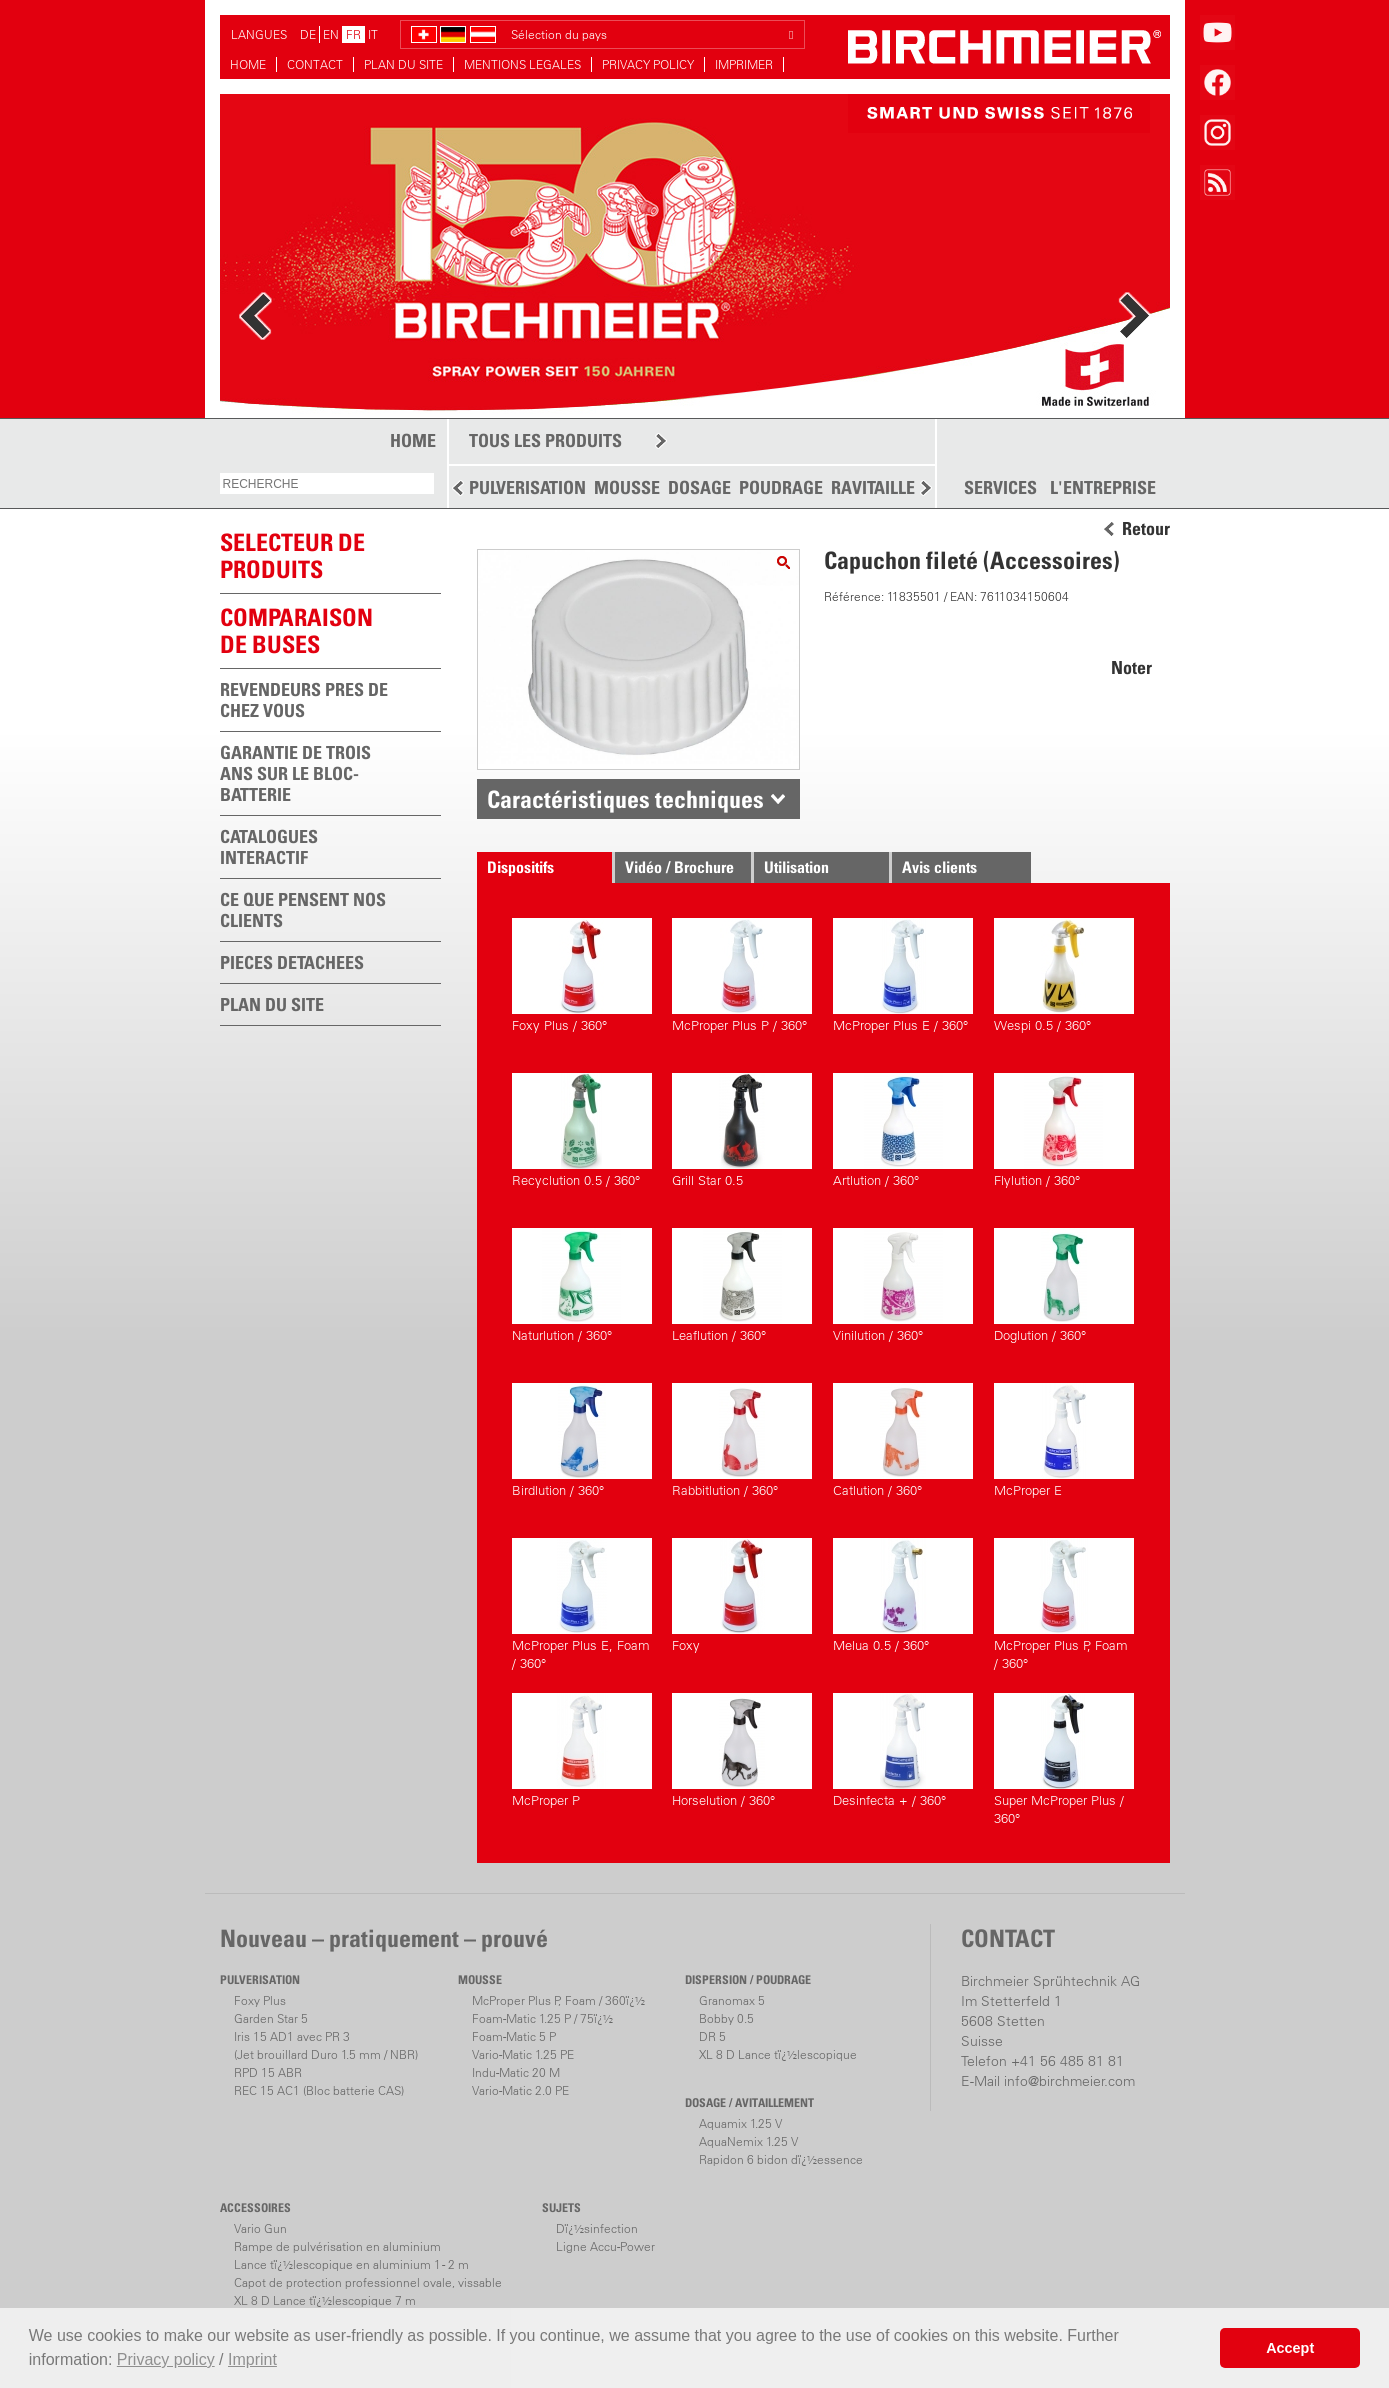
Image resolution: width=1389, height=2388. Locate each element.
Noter (1131, 667)
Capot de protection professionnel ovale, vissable (368, 2282)
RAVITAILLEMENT (895, 487)
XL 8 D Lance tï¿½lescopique (778, 2054)
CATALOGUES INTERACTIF (269, 847)
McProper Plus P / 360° (742, 975)
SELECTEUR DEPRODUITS (292, 555)
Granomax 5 (732, 2000)
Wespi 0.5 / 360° (1064, 975)
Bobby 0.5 (726, 2018)
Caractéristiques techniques (625, 799)
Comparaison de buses (296, 630)
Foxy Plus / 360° (582, 975)
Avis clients (939, 867)
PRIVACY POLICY (648, 64)
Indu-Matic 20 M (516, 2072)
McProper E (1064, 1440)
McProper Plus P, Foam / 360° (1064, 1604)
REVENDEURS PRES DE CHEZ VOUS (304, 700)
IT (373, 34)
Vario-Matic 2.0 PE (520, 2090)
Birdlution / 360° (582, 1440)
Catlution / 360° (903, 1440)
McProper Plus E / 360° (903, 975)
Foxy (742, 1595)
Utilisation (796, 867)
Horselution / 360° (742, 1750)
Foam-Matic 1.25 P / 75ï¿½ (542, 2018)
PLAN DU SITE (403, 64)
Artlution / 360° (903, 1130)
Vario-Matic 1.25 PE (523, 2054)
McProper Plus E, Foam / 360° (582, 1604)
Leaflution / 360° (742, 1285)
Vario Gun (260, 2228)
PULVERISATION (527, 487)
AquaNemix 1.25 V (748, 2141)
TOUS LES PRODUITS (545, 440)
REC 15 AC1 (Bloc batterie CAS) (319, 2090)
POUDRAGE (781, 487)
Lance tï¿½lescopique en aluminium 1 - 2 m (351, 2264)
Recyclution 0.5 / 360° (582, 1130)
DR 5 (712, 2036)
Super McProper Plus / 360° (1064, 1759)
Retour (1146, 529)
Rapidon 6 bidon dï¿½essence (781, 2159)
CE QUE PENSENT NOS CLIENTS (303, 910)
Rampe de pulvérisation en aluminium (337, 2246)
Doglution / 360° (1064, 1285)
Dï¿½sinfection (597, 2228)
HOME (248, 64)
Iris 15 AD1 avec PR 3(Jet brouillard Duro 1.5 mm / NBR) (326, 2045)
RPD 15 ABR (268, 2072)
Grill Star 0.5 (742, 1130)
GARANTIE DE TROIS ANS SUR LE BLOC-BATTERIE (295, 773)
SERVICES (1000, 488)
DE (308, 34)
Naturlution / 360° (582, 1285)
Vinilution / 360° (903, 1285)
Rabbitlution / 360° (742, 1440)
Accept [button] (1290, 2348)
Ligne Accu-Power (605, 2246)
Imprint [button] (252, 2359)
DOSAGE (699, 487)
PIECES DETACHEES (292, 962)
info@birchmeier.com (1069, 2081)
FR (353, 34)
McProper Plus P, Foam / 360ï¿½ (558, 2000)
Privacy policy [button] (166, 2359)
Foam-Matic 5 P (514, 2036)
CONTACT (315, 64)
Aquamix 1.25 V (740, 2123)
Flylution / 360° (1064, 1130)
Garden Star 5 (271, 2018)
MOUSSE (627, 487)
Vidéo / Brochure (679, 867)
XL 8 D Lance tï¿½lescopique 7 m (325, 2300)
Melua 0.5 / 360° (903, 1595)
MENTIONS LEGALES (522, 64)
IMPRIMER (744, 64)
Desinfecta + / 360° (903, 1750)
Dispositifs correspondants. (539, 870)
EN (331, 34)
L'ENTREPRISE (1103, 488)
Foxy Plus (260, 2000)
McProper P (582, 1750)
